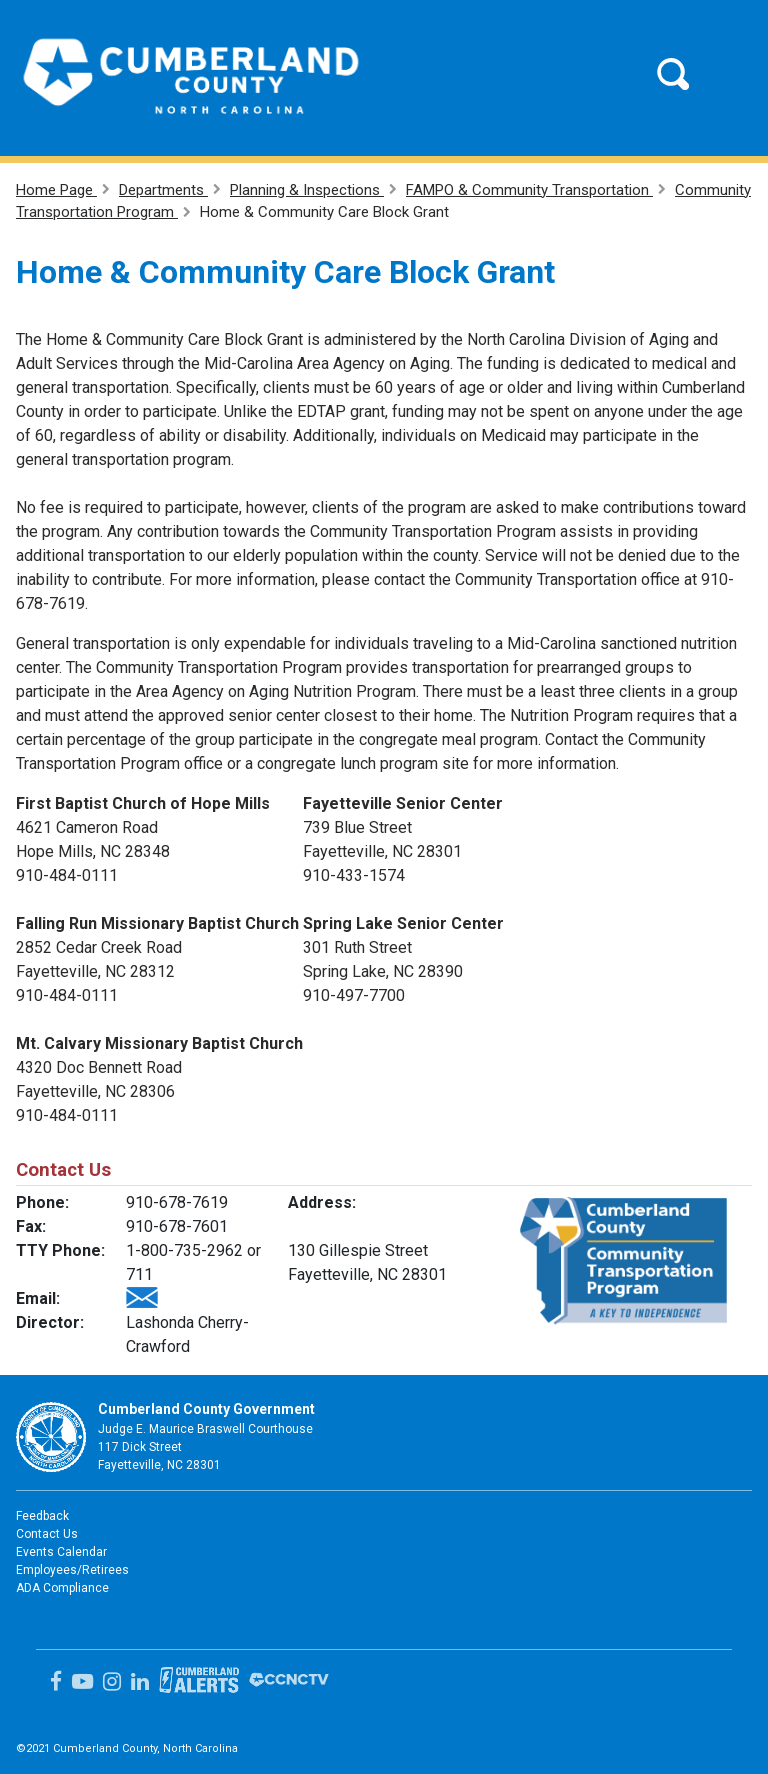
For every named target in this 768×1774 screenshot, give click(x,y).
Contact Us (47, 1534)
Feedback (42, 1516)
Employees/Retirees (72, 1570)
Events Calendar (61, 1552)
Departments (163, 190)
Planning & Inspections (307, 190)
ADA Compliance (62, 1588)
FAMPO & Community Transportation (529, 190)
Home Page (56, 190)
